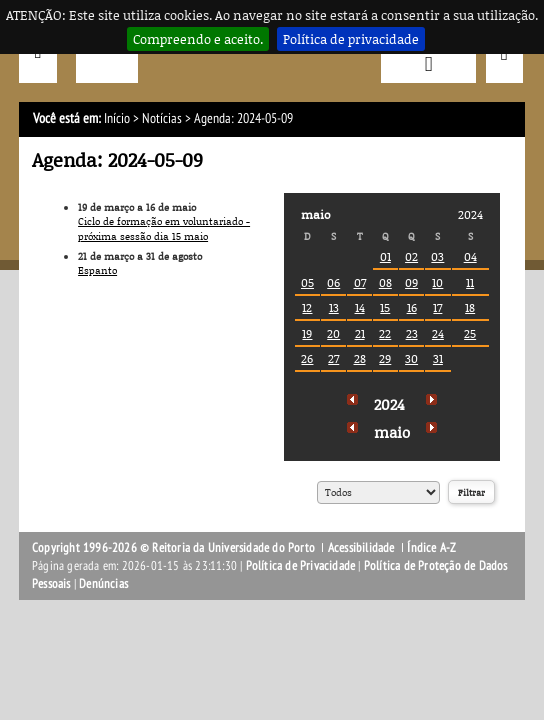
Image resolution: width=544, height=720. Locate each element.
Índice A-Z (431, 548)
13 (334, 307)
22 (385, 333)
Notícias (162, 118)
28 (360, 358)
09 (411, 282)
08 (385, 282)
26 (307, 358)
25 (470, 333)
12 (307, 307)
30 (411, 358)
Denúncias (103, 584)
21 (360, 333)
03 (437, 256)
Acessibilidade (361, 548)
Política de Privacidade (301, 566)
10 (437, 282)
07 (360, 282)
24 (438, 333)
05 (307, 282)
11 (470, 282)
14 (360, 307)
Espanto (97, 270)
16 (412, 307)
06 (333, 282)
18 (470, 307)
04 (470, 256)
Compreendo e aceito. (198, 39)
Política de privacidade (351, 39)
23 (412, 333)
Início (117, 118)
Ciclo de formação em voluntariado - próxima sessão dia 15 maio (164, 228)
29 (385, 358)
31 (438, 358)
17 (437, 307)
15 (385, 307)
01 (385, 256)
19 (307, 333)
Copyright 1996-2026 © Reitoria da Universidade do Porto (173, 548)
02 (411, 256)
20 (333, 333)
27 (333, 358)
